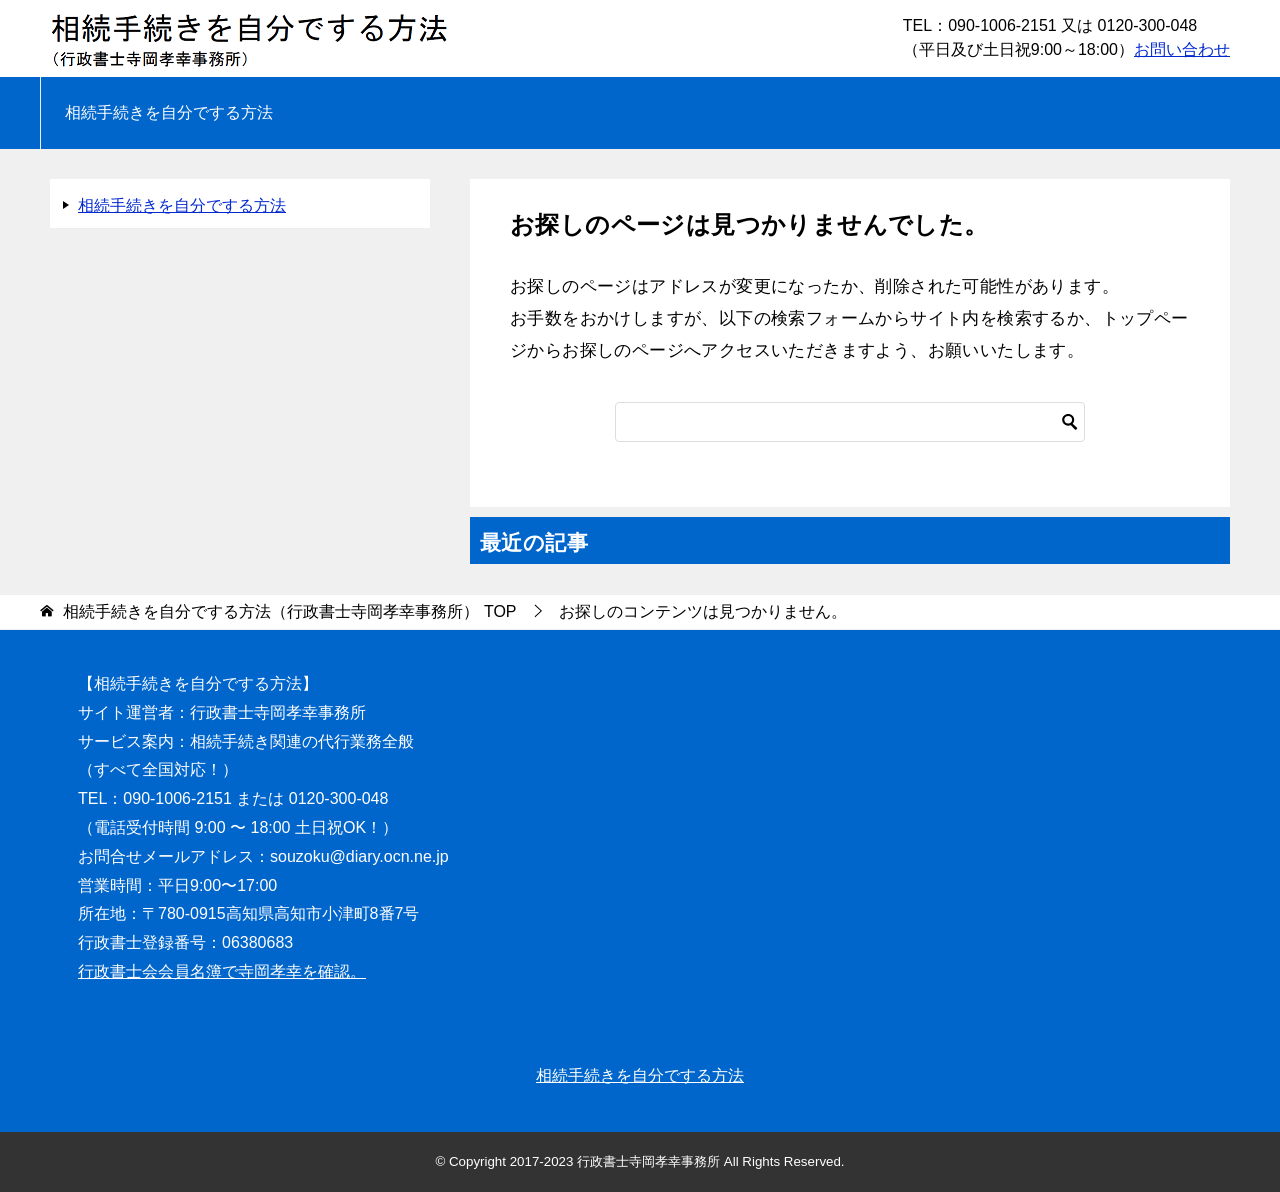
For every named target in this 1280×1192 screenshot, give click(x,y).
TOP (289, 611)
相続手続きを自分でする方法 (169, 112)
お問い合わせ (1182, 49)
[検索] (850, 422)
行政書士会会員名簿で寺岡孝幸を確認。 (222, 971)
